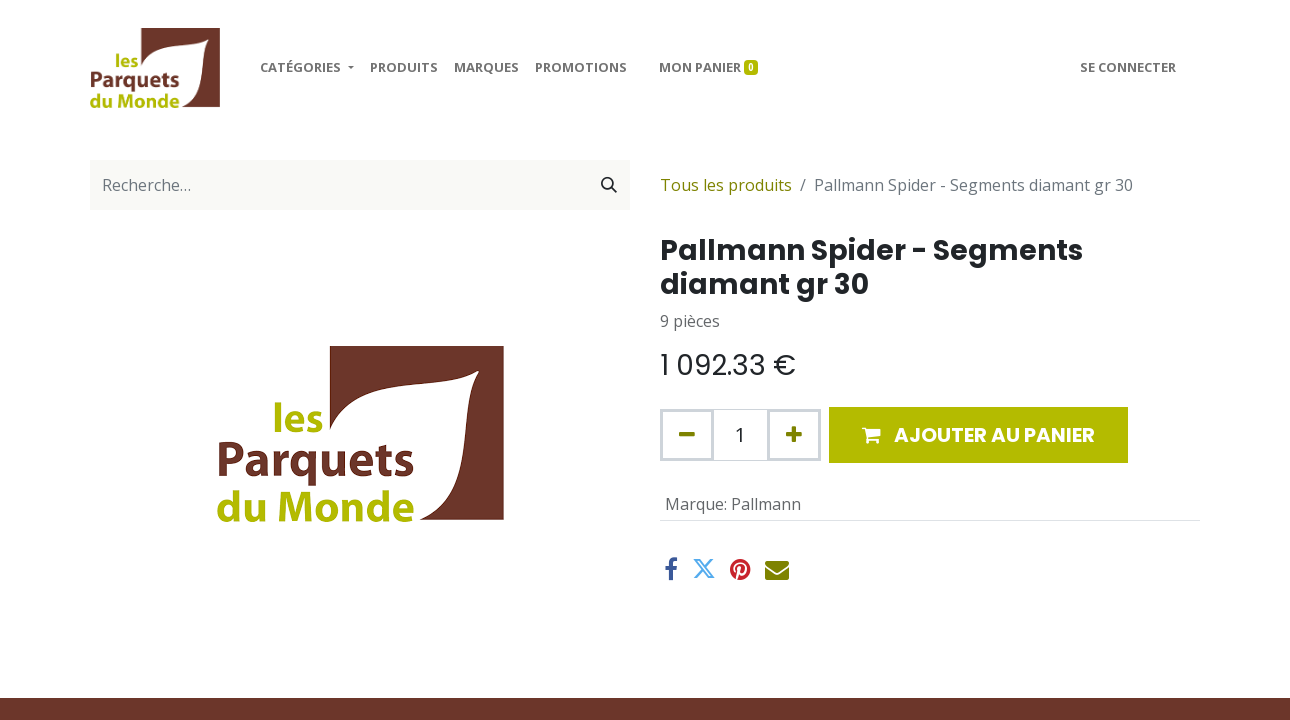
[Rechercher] (609, 185)
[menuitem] (404, 68)
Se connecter (1128, 67)
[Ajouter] (794, 435)
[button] (978, 435)
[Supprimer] (687, 435)
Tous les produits (726, 185)
